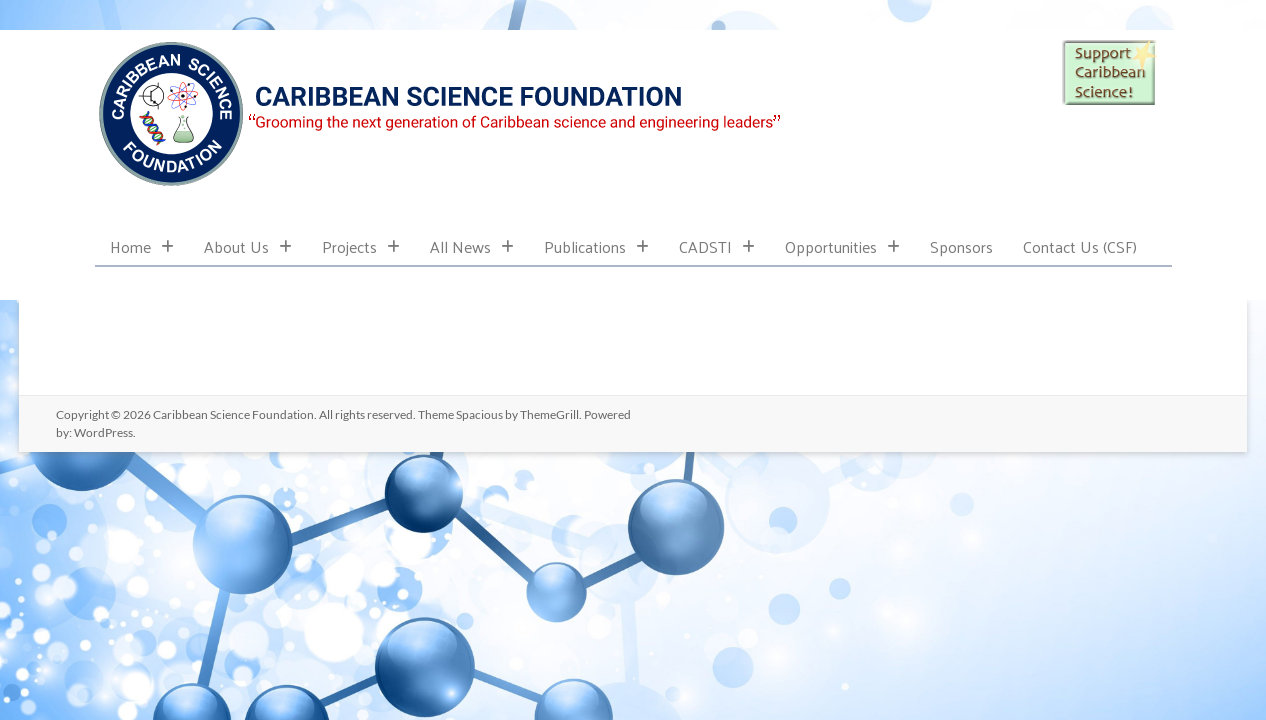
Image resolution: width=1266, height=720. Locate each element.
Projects (361, 246)
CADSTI (717, 246)
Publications (596, 246)
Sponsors (961, 246)
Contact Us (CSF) (1080, 246)
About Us (248, 246)
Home (142, 246)
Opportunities (842, 246)
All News (472, 246)
